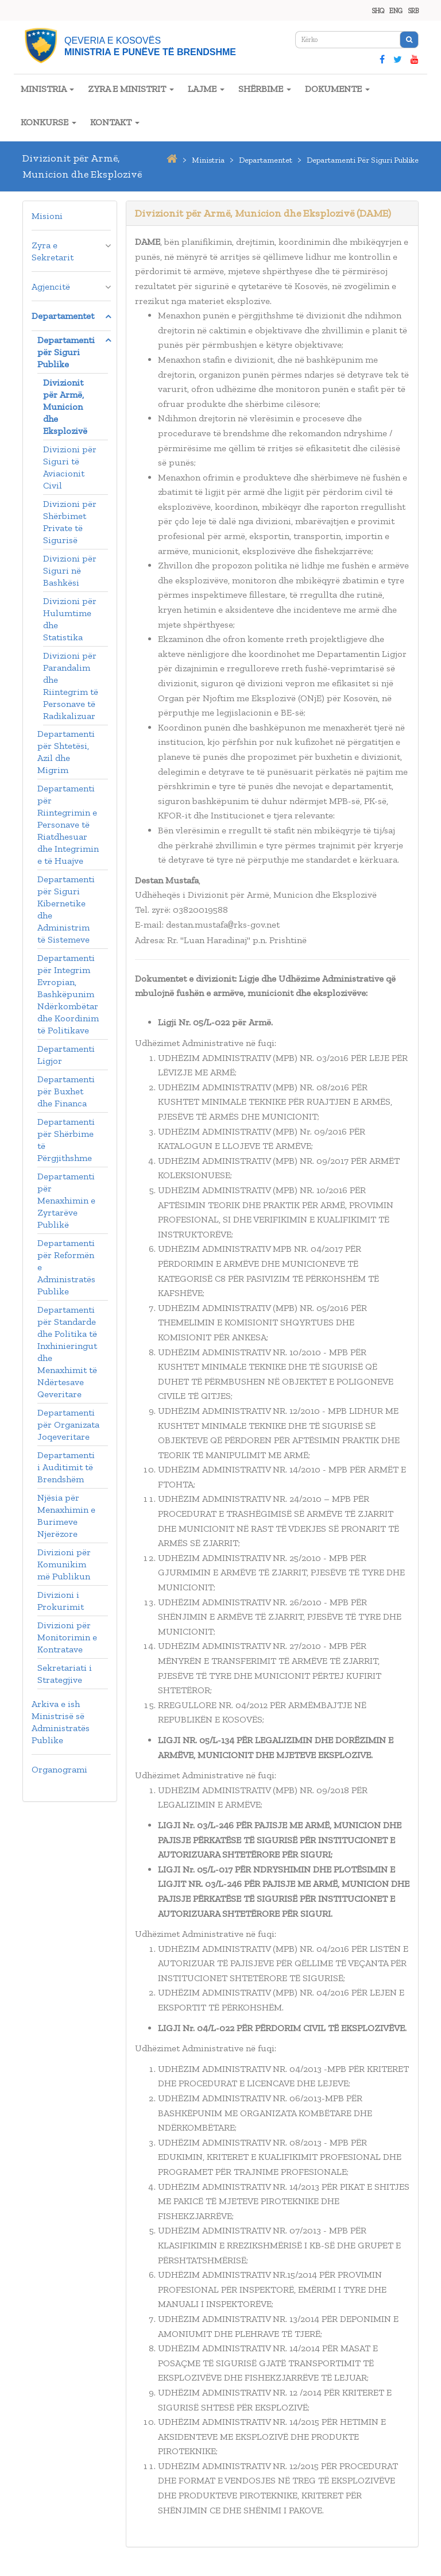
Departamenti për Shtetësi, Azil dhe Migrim (66, 751)
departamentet (265, 160)
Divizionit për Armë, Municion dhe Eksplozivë (65, 406)
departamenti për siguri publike (363, 160)
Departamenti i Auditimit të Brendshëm (66, 1467)
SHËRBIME (264, 88)
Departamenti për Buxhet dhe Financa (66, 1091)
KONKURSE (48, 122)
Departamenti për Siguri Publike (66, 352)
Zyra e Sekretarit (53, 251)
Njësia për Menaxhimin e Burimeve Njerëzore (66, 1515)
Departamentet (63, 315)
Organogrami (59, 1769)
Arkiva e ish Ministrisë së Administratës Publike (61, 1721)
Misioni (47, 215)
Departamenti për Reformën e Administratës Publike (66, 1267)
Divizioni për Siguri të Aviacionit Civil (69, 467)
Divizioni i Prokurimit (60, 1600)
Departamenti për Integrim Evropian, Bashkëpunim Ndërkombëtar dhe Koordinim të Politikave (68, 994)
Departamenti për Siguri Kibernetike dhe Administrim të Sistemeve (66, 909)
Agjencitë (51, 286)
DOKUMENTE (337, 88)
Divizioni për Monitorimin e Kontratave (67, 1637)
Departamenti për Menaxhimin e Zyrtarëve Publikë (66, 1200)
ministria (208, 160)
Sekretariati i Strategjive (64, 1673)
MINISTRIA (47, 88)
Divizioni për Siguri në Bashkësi (69, 570)
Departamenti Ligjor (66, 1054)
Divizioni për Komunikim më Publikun (64, 1564)
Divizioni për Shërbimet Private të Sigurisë (69, 521)
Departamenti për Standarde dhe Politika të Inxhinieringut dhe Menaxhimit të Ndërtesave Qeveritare (67, 1352)
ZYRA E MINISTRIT (131, 88)
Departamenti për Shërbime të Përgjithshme (66, 1139)
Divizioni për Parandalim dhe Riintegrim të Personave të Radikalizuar (70, 685)
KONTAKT (115, 122)
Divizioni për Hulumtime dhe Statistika (69, 619)
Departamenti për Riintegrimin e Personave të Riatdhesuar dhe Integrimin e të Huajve (68, 824)
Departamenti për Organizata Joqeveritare (68, 1424)
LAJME (206, 88)
